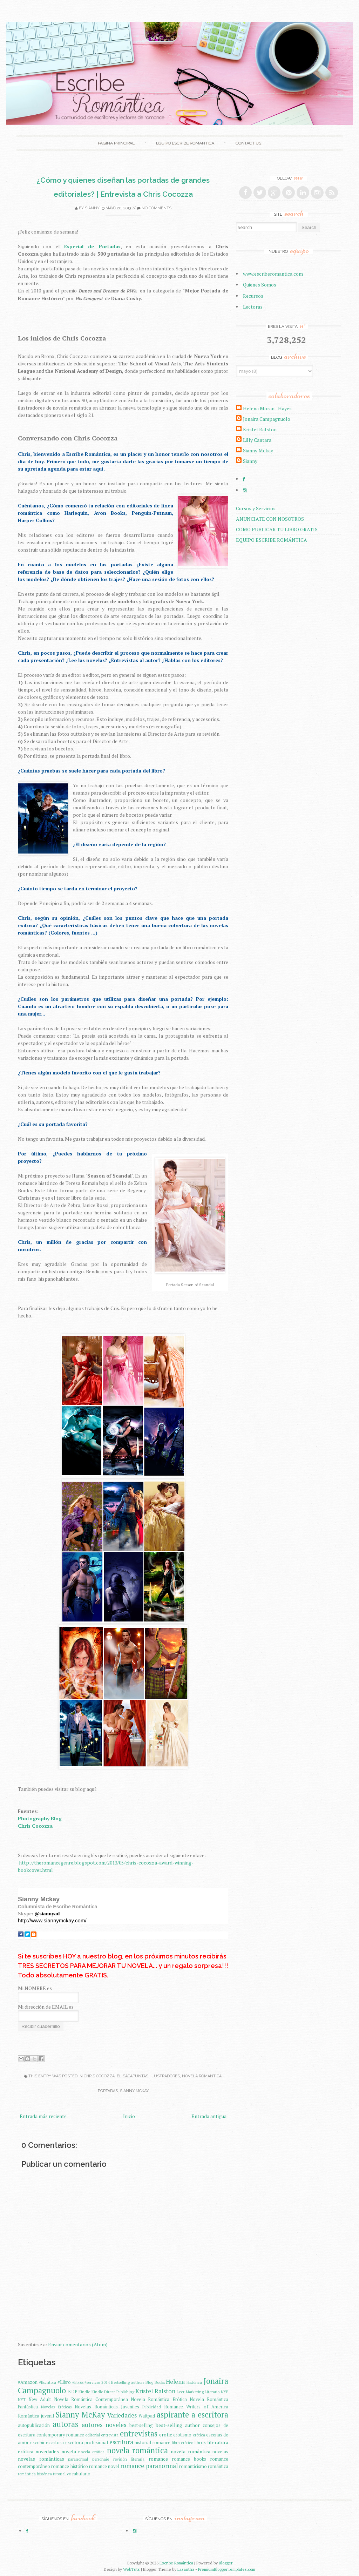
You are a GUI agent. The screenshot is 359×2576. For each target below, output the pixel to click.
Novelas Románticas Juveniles (107, 2407)
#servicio (92, 2382)
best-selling (141, 2425)
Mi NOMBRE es (35, 1988)
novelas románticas (41, 2458)
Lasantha (185, 2569)
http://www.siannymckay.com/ (52, 1920)
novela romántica (202, 2076)
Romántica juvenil (36, 2416)
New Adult (39, 2399)
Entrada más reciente (43, 2116)
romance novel (104, 2466)
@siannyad (47, 1913)
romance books (189, 2459)
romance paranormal (148, 2466)
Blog (149, 2382)
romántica (218, 2466)
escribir (37, 2443)
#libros (77, 2382)
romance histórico (69, 2466)
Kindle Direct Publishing (113, 2391)
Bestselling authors (127, 2382)
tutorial (59, 2473)
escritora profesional (86, 2443)
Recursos (253, 295)
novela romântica (190, 2451)
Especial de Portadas (92, 246)
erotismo (182, 2435)
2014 (105, 2382)
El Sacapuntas (132, 2076)
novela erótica (91, 2451)
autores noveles (104, 2425)
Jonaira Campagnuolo (266, 419)
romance (158, 2458)
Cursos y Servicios (256, 508)
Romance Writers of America (196, 2407)
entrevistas (138, 2433)
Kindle (84, 2391)
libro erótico (182, 2442)
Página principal (116, 143)
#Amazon (28, 2382)
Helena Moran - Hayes (267, 408)
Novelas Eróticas (56, 2406)
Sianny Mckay (258, 450)
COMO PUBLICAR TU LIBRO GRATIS (277, 529)
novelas (220, 2452)
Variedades (122, 2415)
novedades (47, 2451)
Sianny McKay (134, 2091)
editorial (92, 2434)
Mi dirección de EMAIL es (46, 2006)
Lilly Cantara (257, 440)
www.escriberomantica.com (273, 273)
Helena (175, 2382)
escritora (55, 2443)
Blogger (225, 2562)
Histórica (194, 2382)
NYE (224, 2391)
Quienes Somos (259, 284)
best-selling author (178, 2425)
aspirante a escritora (192, 2414)
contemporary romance (60, 2435)
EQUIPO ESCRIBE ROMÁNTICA (185, 143)
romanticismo (193, 2466)
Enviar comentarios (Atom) (78, 2344)
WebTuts (131, 2569)
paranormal (78, 2459)
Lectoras (253, 306)
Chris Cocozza (99, 2076)
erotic (165, 2434)
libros (200, 2443)
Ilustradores (165, 2076)
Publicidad (151, 2406)
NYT (22, 2399)
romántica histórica (35, 2473)
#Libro (64, 2382)
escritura (121, 2442)
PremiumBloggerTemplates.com (226, 2569)
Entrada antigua (208, 2116)
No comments (156, 208)
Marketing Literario (203, 2391)
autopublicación (34, 2425)
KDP (72, 2392)
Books (160, 2382)
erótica (199, 2434)
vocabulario (78, 2474)
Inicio (129, 2116)
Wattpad (146, 2416)
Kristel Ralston (155, 2391)
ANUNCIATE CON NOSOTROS (270, 518)
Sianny (92, 208)
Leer (180, 2391)
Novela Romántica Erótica (159, 2399)
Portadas (108, 2091)
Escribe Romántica (176, 2562)
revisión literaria (129, 2459)
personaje (100, 2459)
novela (68, 2451)
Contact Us (248, 143)
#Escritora (47, 2382)
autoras (65, 2424)
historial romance (152, 2443)
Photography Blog (40, 1818)
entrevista (109, 2434)
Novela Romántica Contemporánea (91, 2399)
